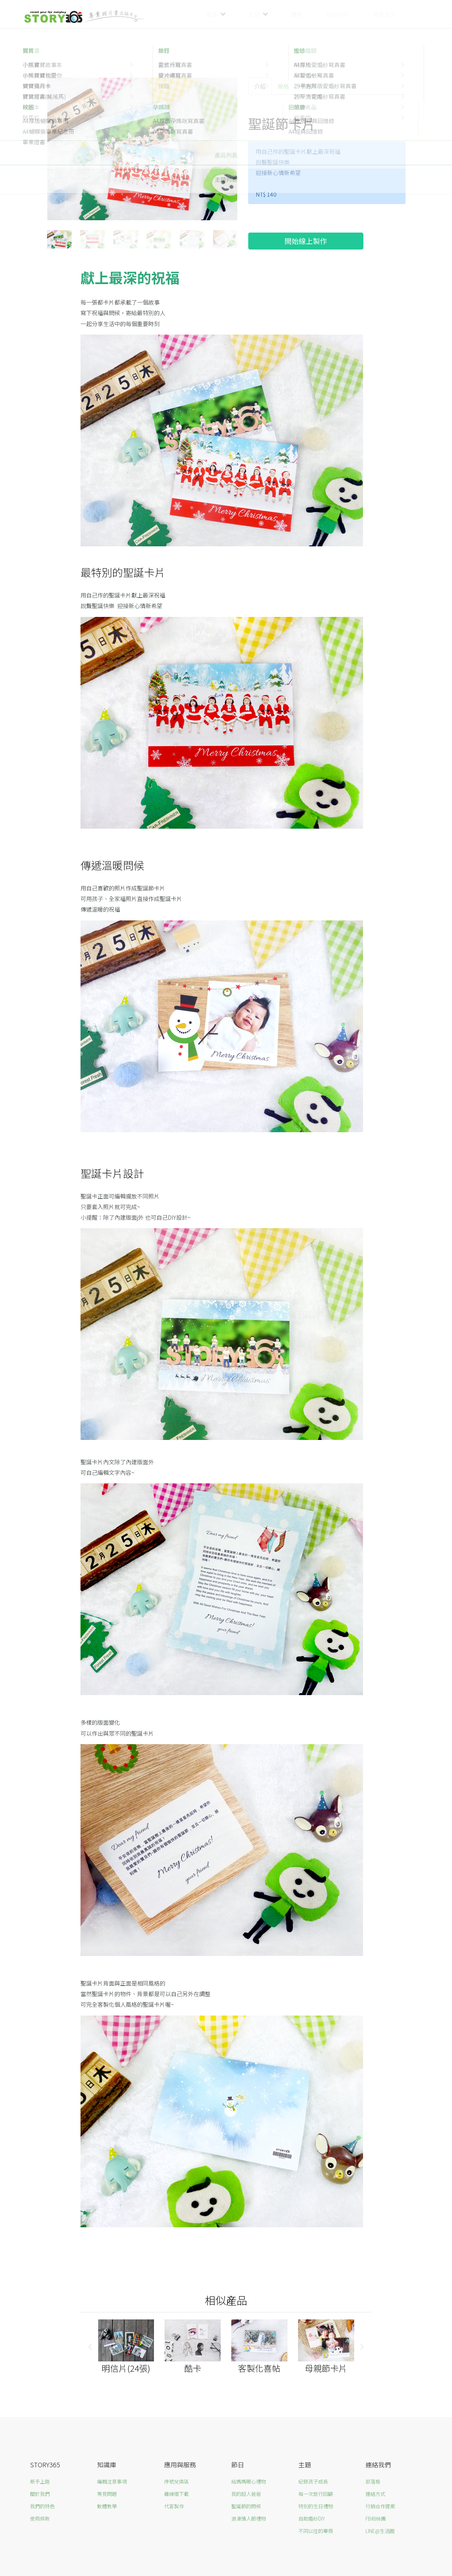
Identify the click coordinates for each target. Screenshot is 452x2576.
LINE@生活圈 (379, 2530)
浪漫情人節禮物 (248, 2518)
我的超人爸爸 (246, 2493)
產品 (212, 14)
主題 (254, 14)
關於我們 (40, 2493)
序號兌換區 (176, 2481)
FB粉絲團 (375, 2518)
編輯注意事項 (112, 2481)
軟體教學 (107, 2506)
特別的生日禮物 (315, 2506)
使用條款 (40, 2518)
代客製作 (174, 2506)
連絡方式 (375, 2493)
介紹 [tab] (260, 86)
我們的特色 (42, 2506)
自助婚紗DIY (311, 2518)
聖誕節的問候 (246, 2506)
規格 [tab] (283, 86)
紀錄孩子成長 (313, 2481)
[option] (142, 150)
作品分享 (337, 14)
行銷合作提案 (380, 2506)
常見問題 (107, 2493)
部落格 (372, 2481)
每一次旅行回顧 (315, 2493)
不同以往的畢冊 (315, 2530)
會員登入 (384, 14)
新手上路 (40, 2481)
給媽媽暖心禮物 (248, 2481)
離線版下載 (176, 2493)
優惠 (296, 14)
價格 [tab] (306, 86)
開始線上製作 (306, 241)
